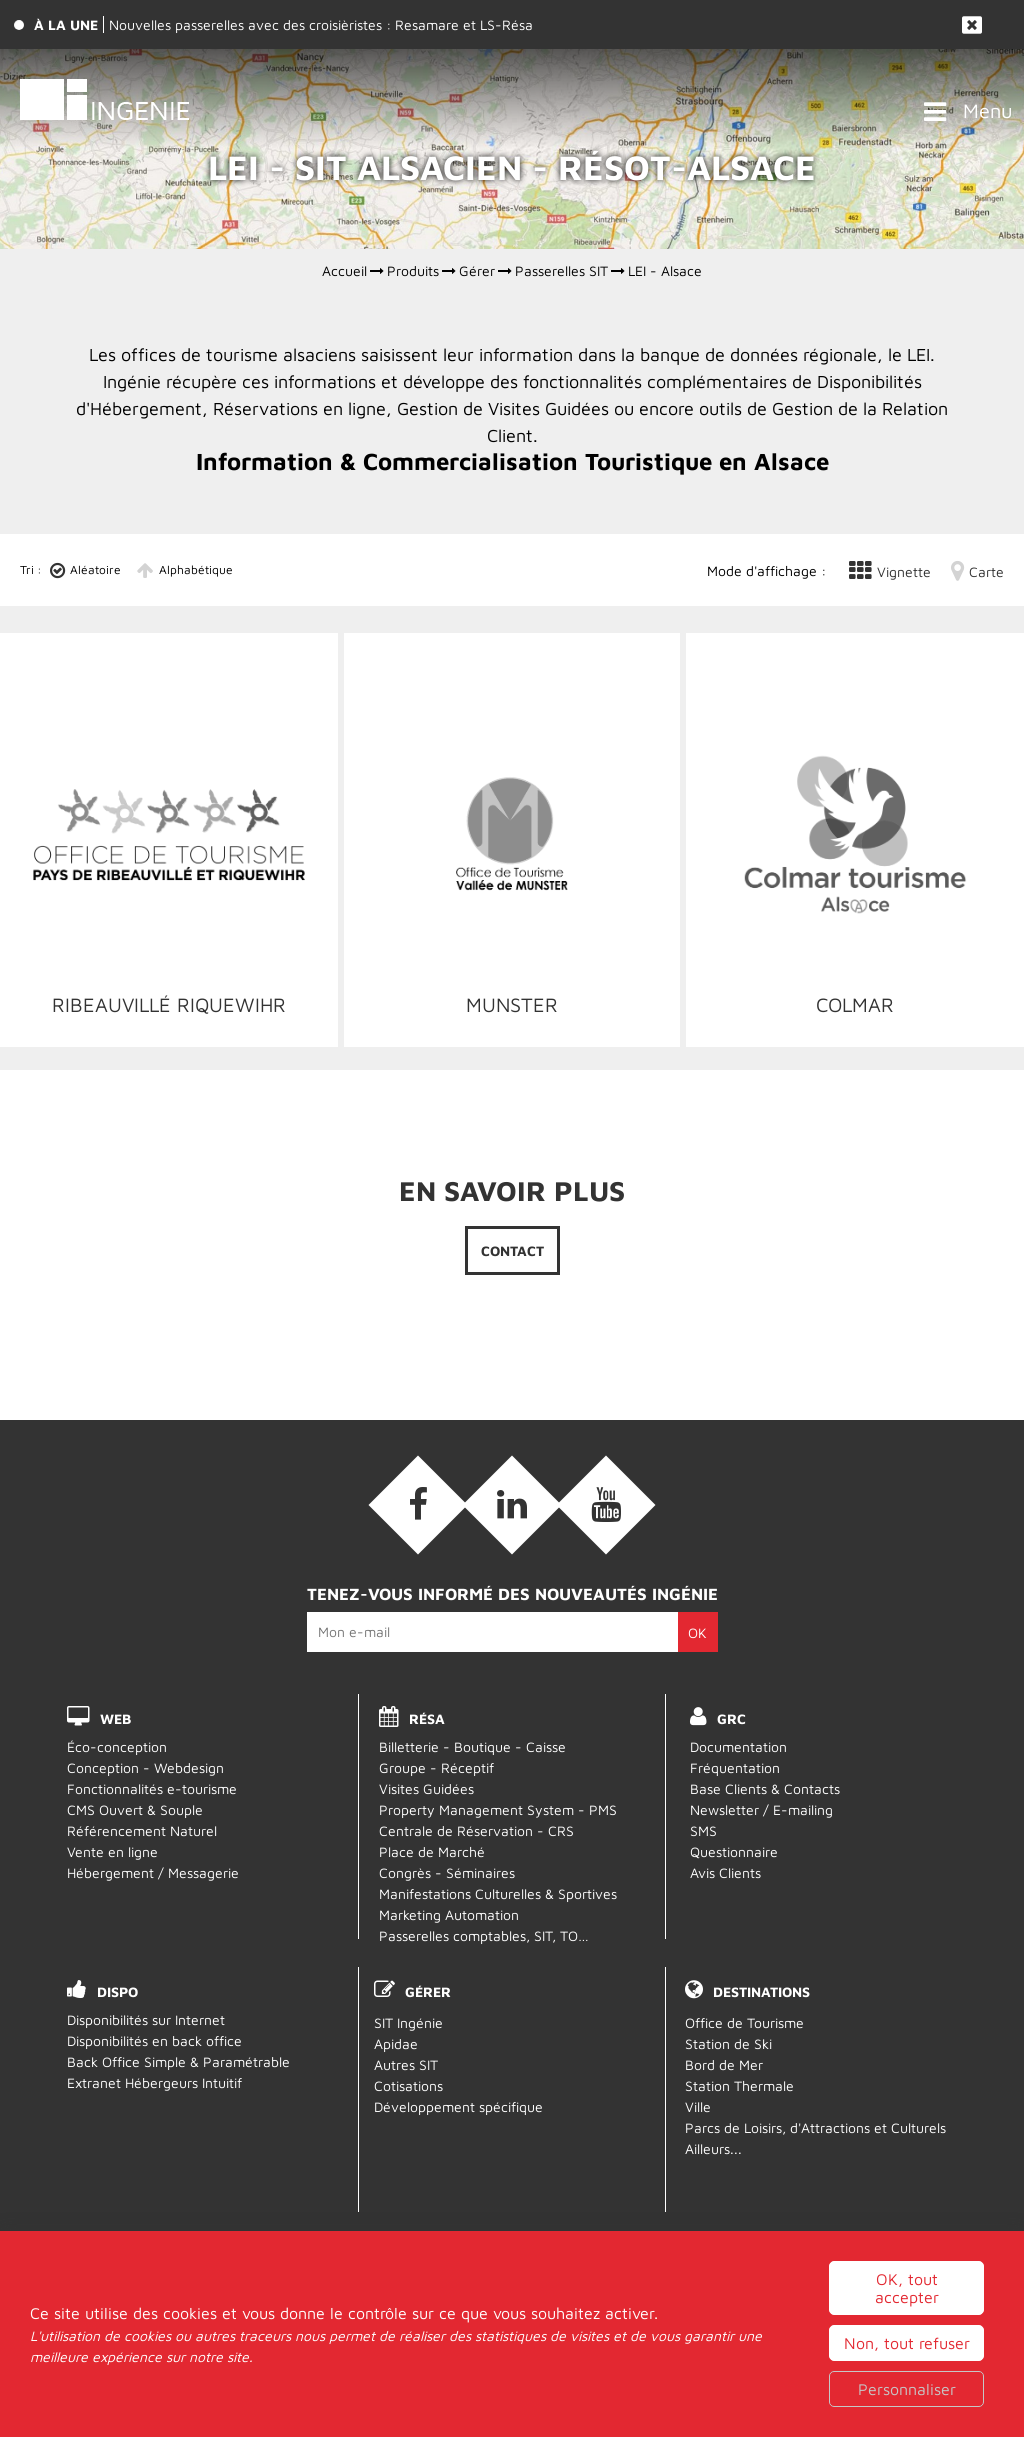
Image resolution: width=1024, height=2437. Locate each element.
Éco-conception (117, 1746)
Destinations (761, 1991)
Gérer (428, 1991)
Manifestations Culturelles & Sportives (498, 1893)
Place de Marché (432, 1851)
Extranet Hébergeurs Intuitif (154, 2082)
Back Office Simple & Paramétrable (178, 2061)
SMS (703, 1830)
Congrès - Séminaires (447, 1872)
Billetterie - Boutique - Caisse (472, 1746)
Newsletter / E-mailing (761, 1809)
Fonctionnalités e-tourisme (152, 1788)
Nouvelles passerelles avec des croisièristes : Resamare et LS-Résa (321, 24)
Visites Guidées (426, 1788)
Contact (512, 1250)
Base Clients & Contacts (765, 1788)
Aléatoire (95, 569)
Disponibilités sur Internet (146, 2019)
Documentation (738, 1746)
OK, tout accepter (907, 2352)
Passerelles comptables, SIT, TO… (484, 1935)
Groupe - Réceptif (436, 1767)
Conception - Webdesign (145, 1767)
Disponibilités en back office (154, 2040)
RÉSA (427, 1718)
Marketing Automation (449, 1914)
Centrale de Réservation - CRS (476, 1830)
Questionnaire (734, 1851)
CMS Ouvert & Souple (135, 1809)
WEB (115, 1718)
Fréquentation (735, 1767)
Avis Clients (725, 1872)
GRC (731, 1718)
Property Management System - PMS (498, 1809)
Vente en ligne (112, 1851)
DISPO (117, 1991)
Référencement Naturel (142, 1830)
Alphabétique (196, 569)
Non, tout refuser (907, 2407)
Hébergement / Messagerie (153, 1872)
